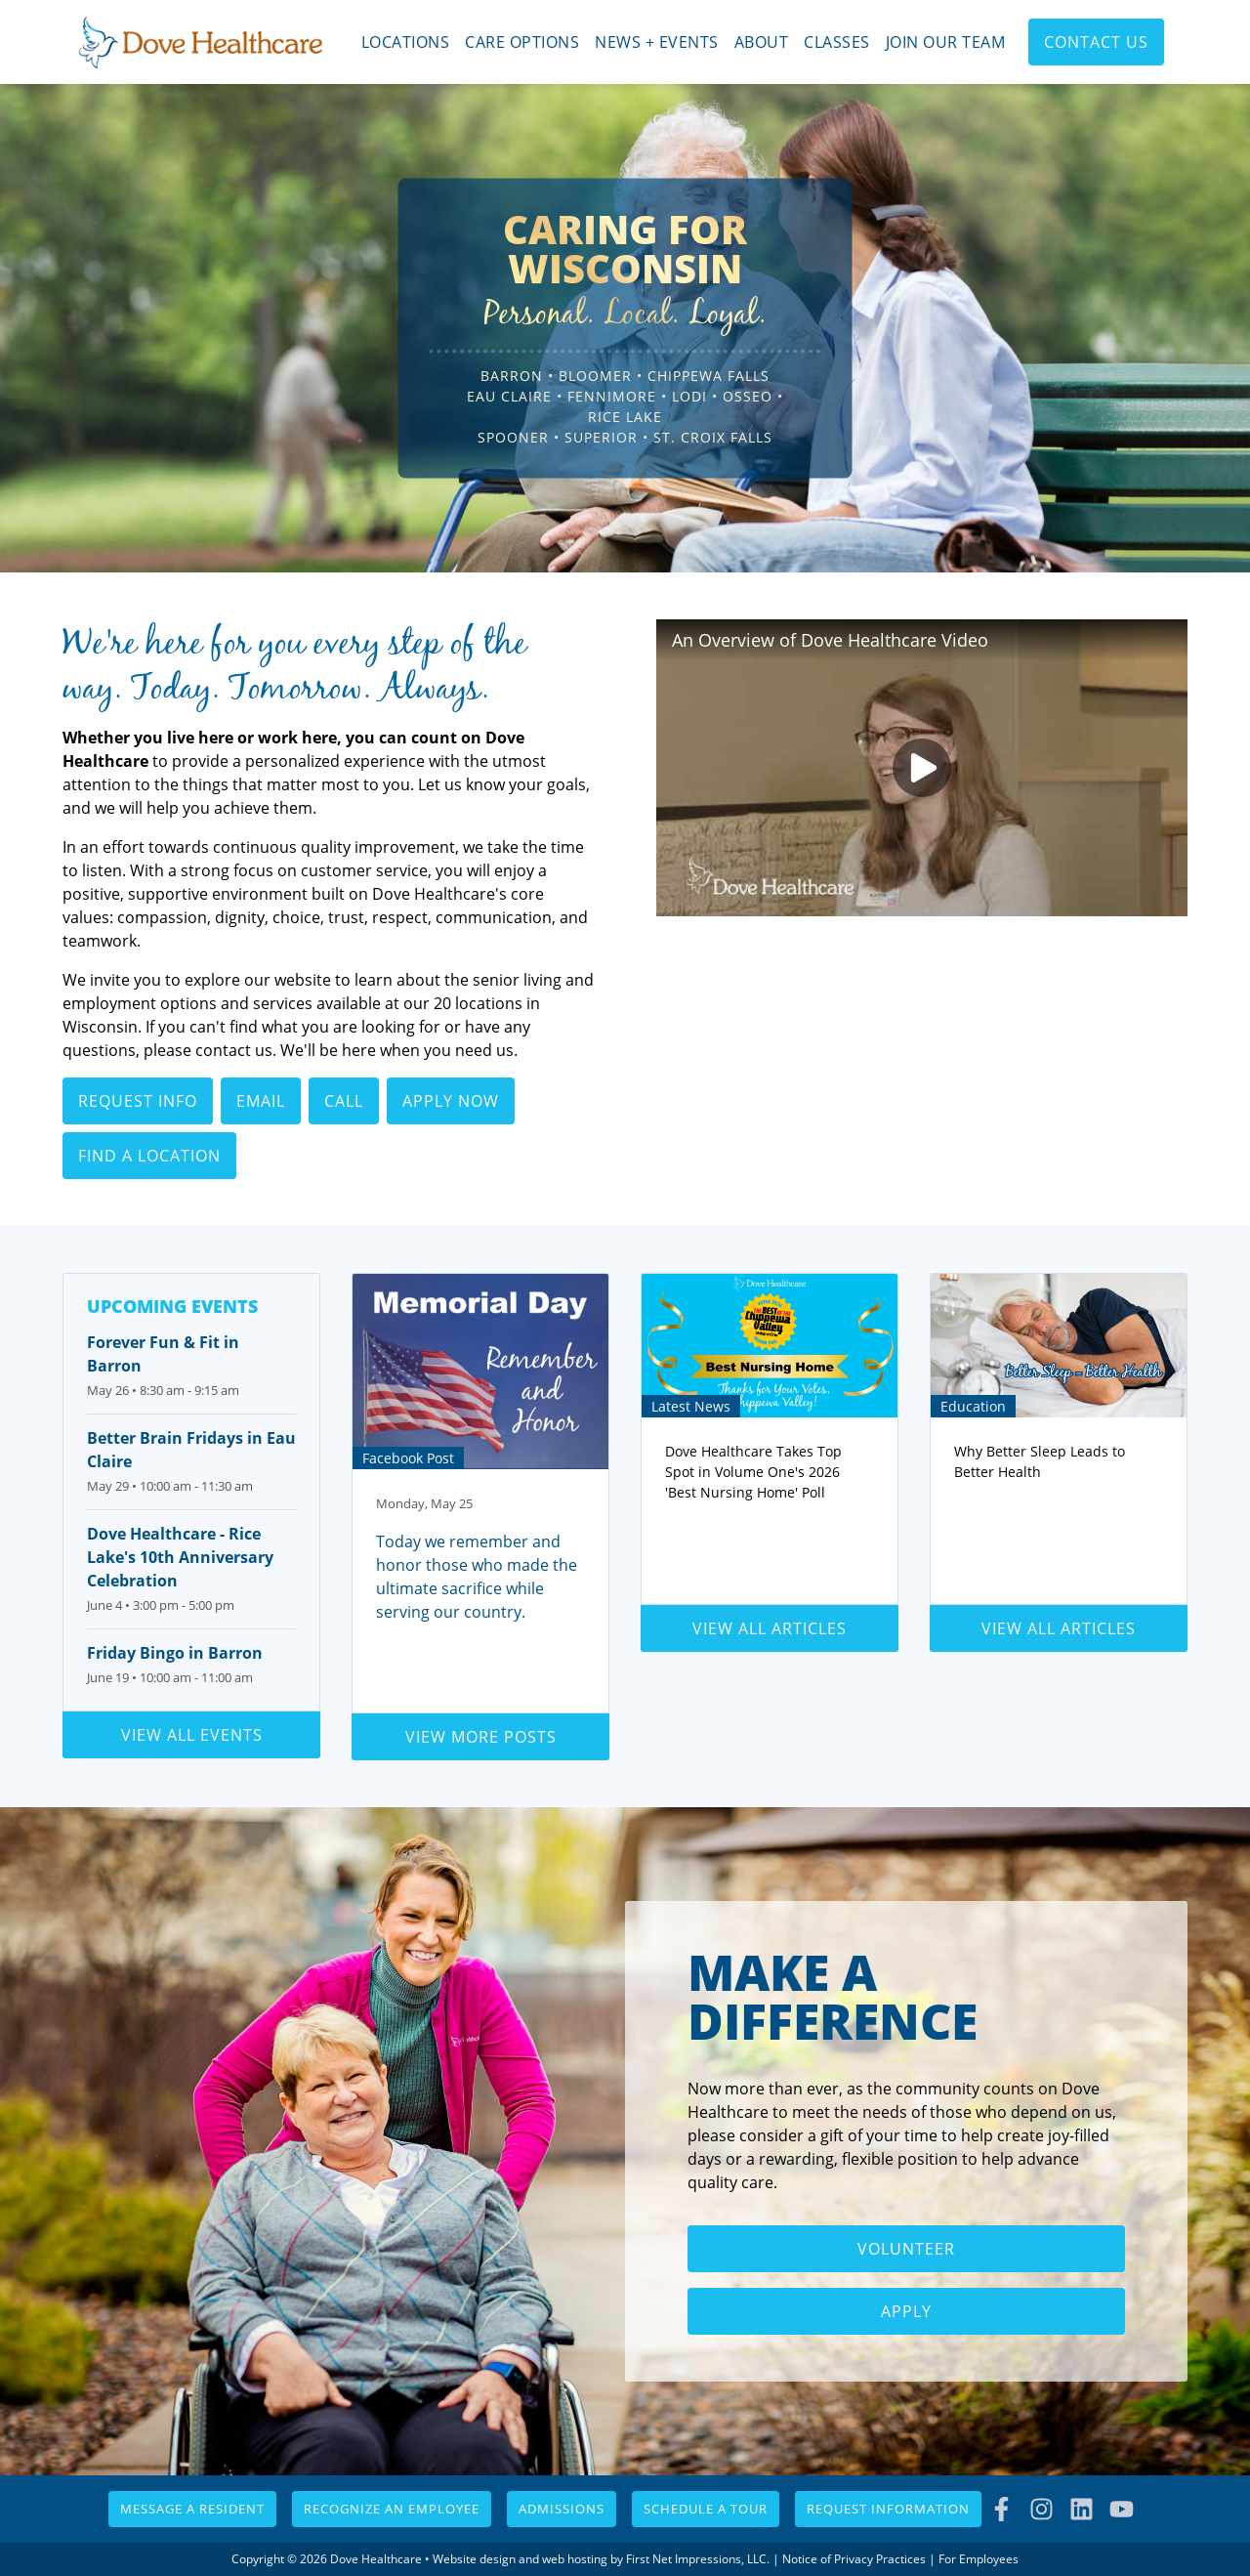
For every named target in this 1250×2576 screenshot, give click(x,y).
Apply (906, 2311)
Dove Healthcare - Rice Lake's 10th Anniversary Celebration (180, 1557)
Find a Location (149, 1155)
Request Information (888, 2508)
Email (260, 1101)
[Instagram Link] (1041, 2509)
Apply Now (450, 1101)
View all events (192, 1735)
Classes (837, 42)
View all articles (769, 1628)
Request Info (137, 1101)
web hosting (574, 2559)
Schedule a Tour (706, 2508)
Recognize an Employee (391, 2508)
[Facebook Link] (1001, 2509)
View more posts (481, 1737)
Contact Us (1096, 42)
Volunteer (906, 2248)
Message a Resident (192, 2508)
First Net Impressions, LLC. (698, 2559)
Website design (474, 2559)
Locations (405, 42)
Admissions (561, 2508)
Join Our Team (946, 42)
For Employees (978, 2559)
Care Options (522, 42)
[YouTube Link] (1121, 2509)
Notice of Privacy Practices (854, 2559)
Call (343, 1101)
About (761, 42)
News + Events (657, 42)
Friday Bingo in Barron (175, 1653)
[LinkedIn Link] (1081, 2509)
